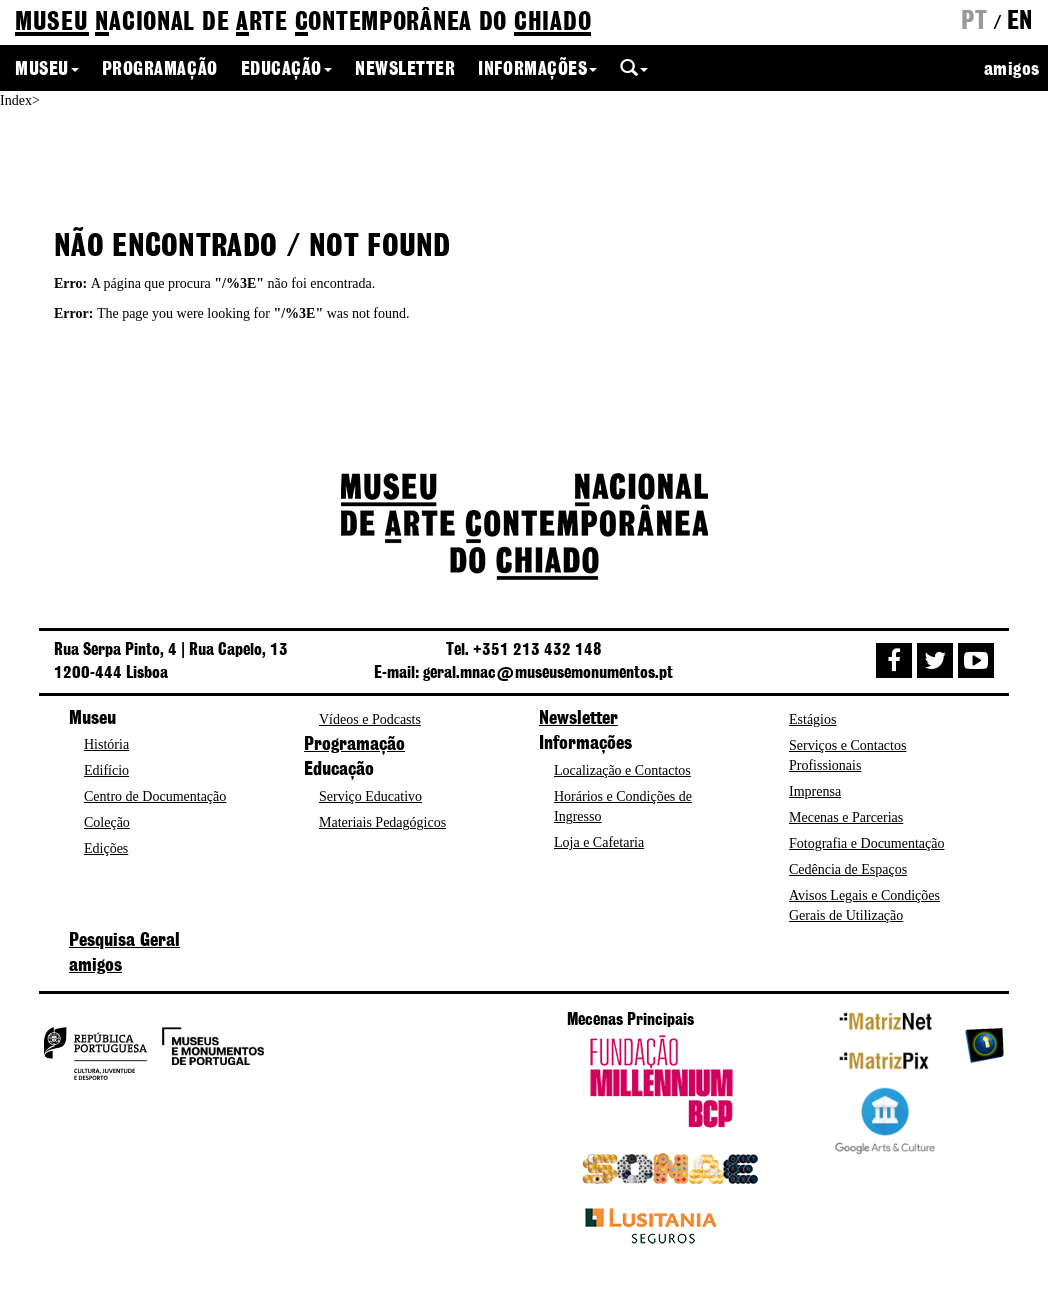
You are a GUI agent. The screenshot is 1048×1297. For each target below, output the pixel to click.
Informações (537, 70)
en (1020, 22)
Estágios (812, 719)
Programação (160, 70)
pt (974, 22)
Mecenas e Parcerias (846, 817)
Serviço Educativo (370, 796)
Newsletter (405, 70)
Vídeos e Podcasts (370, 719)
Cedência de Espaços (848, 869)
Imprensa (815, 791)
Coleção (107, 822)
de (303, 23)
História (106, 744)
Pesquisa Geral (124, 941)
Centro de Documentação (155, 796)
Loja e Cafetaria (599, 842)
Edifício (106, 770)
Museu (47, 70)
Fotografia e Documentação (867, 843)
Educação (286, 70)
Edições (106, 848)
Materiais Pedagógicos (382, 822)
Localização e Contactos (622, 770)
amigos (1012, 70)
